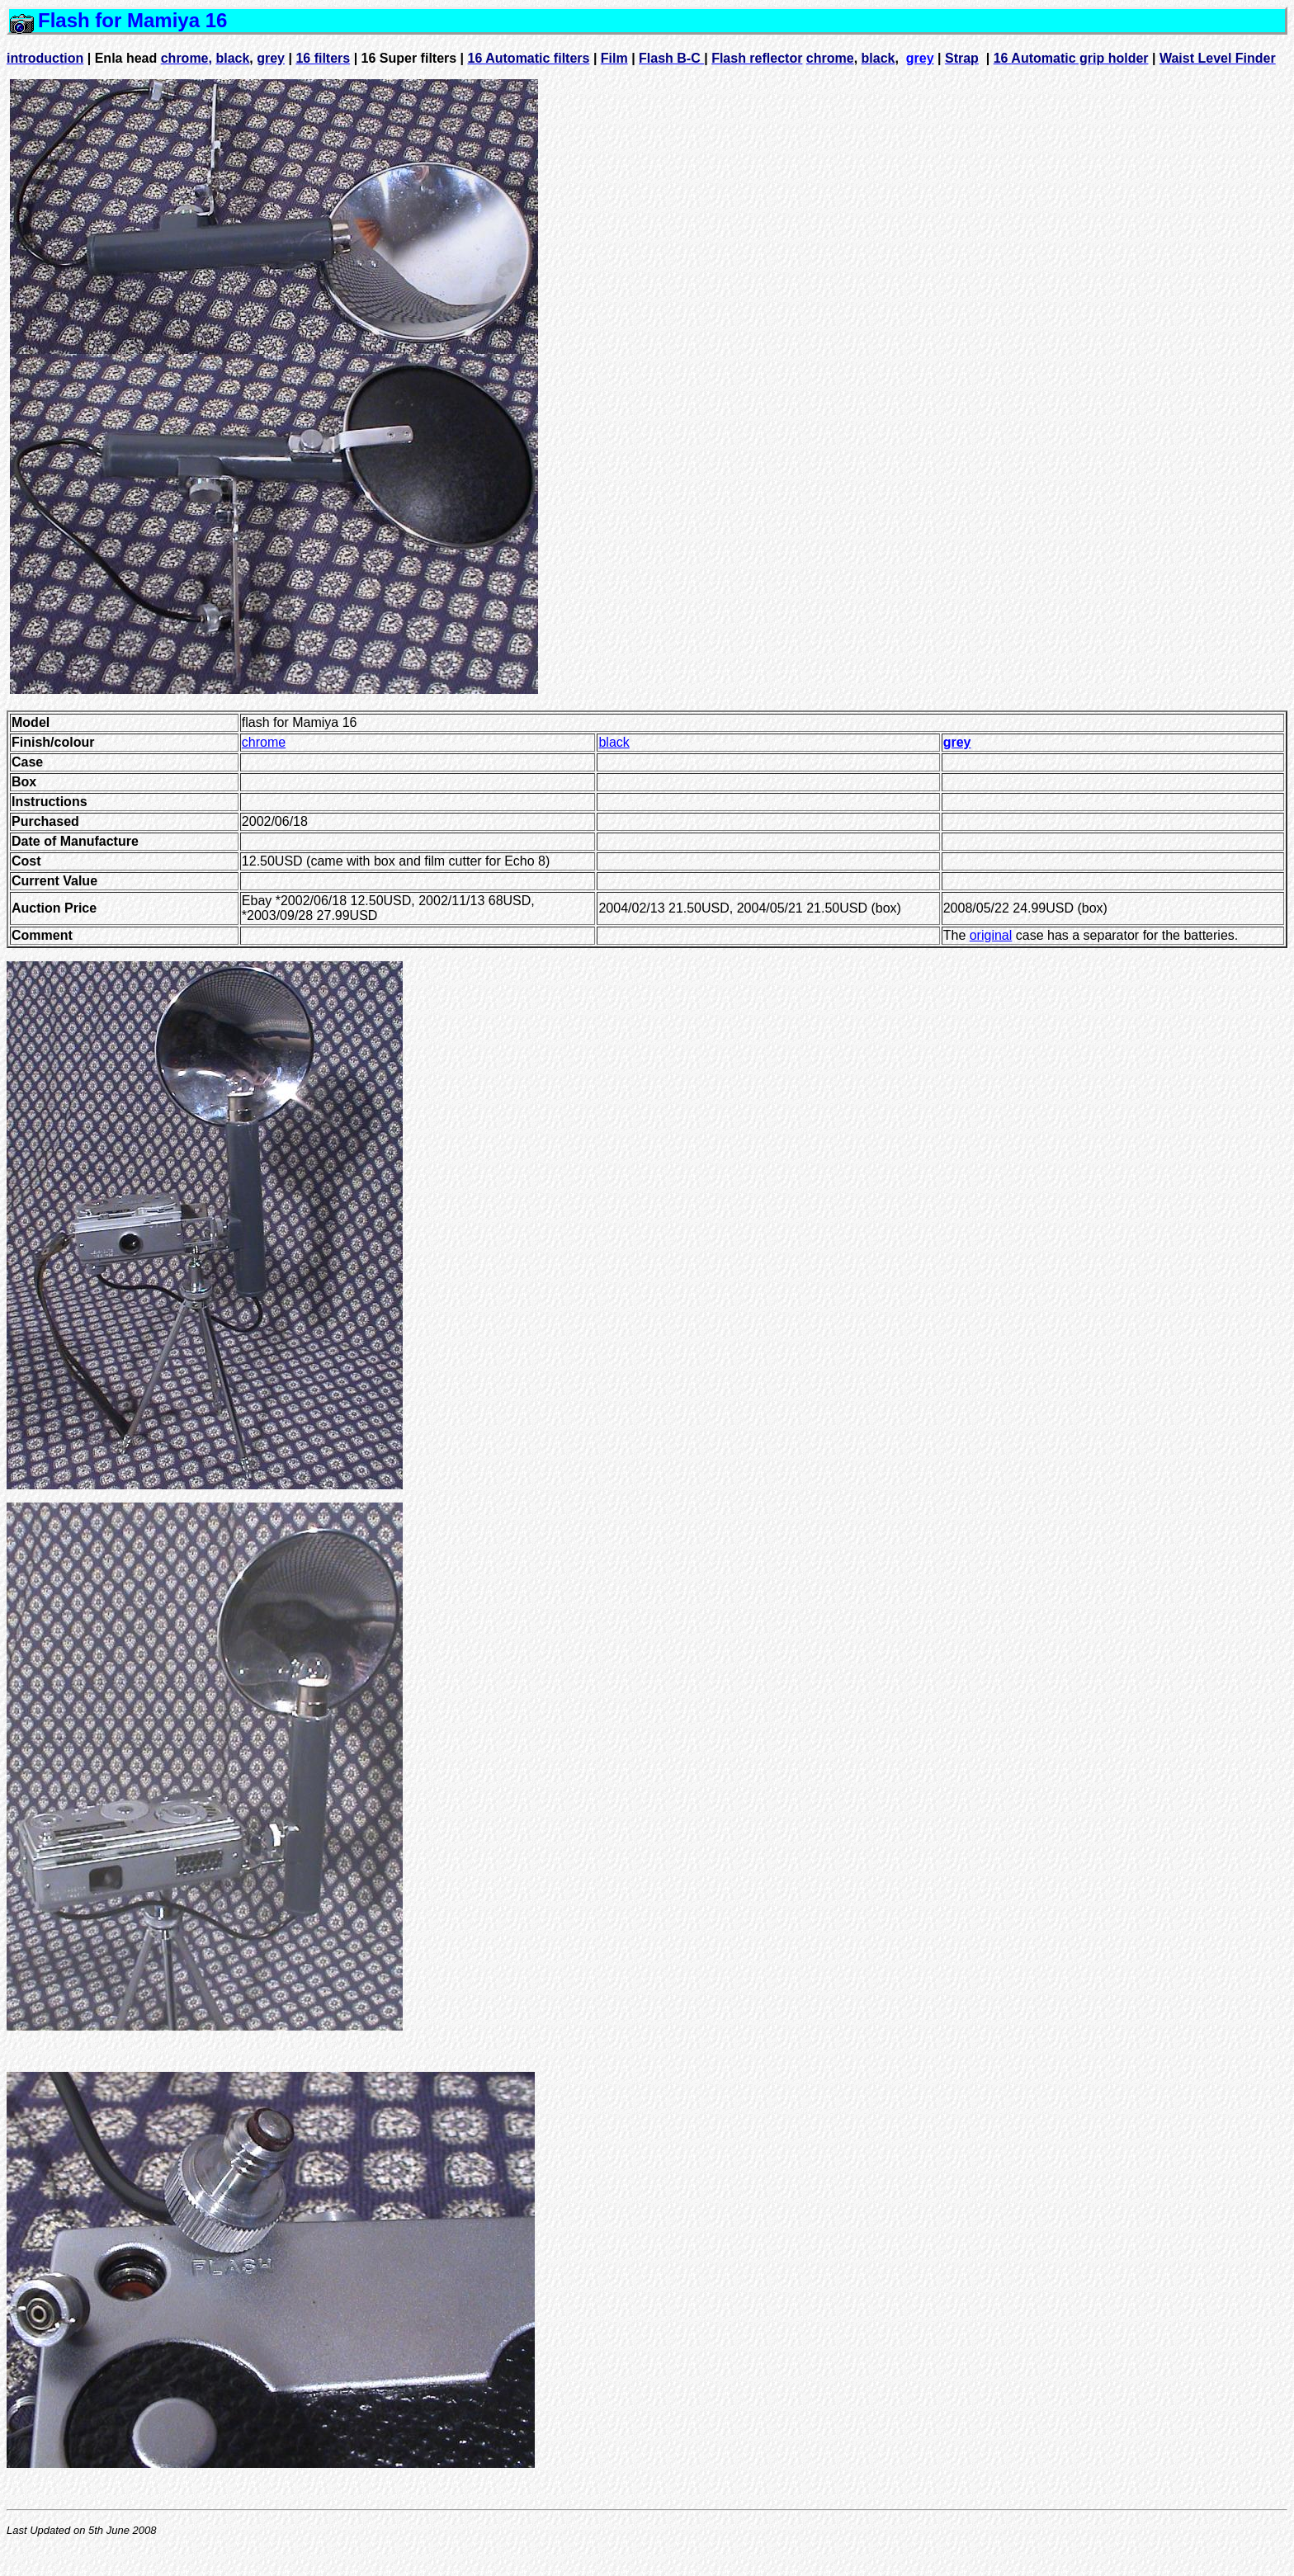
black (613, 742)
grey (920, 58)
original (991, 935)
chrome (264, 742)
